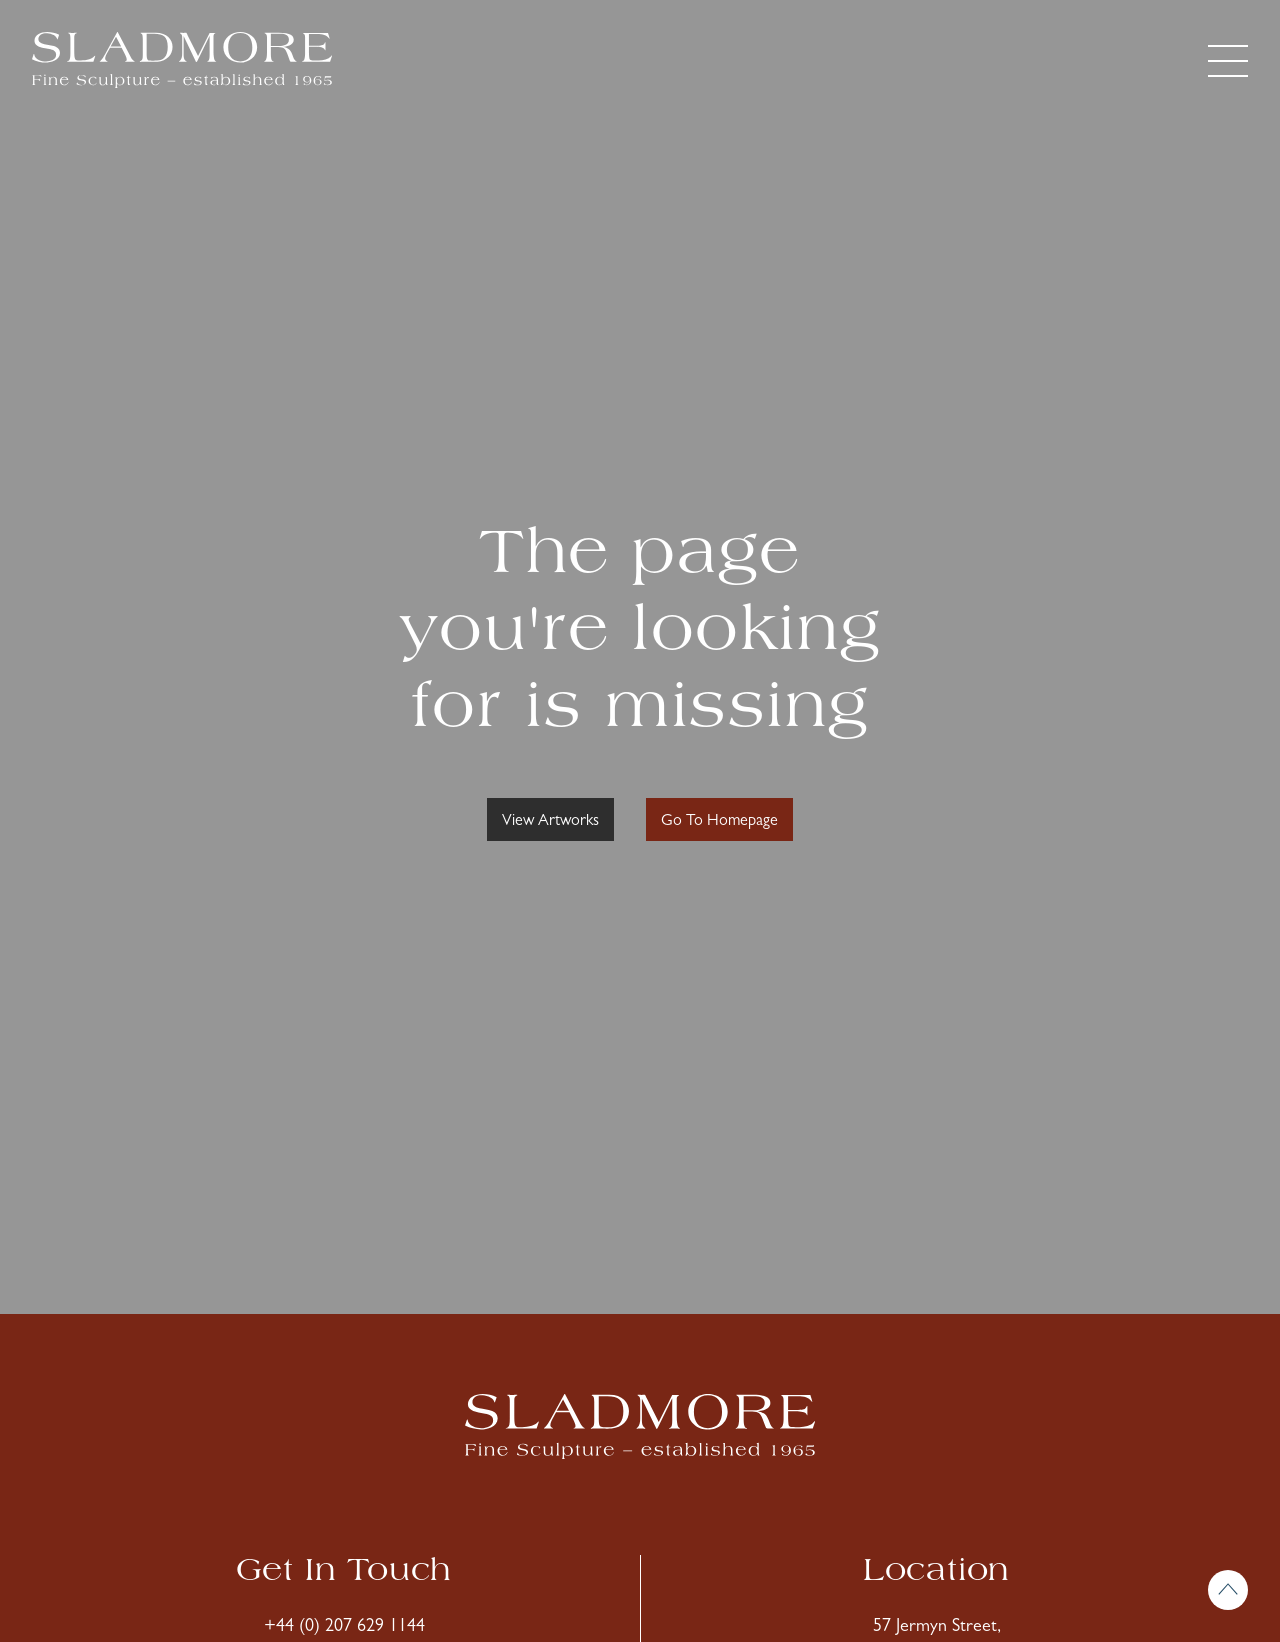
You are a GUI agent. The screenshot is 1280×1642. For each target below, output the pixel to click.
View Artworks (550, 822)
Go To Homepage (719, 822)
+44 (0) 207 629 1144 (344, 1628)
